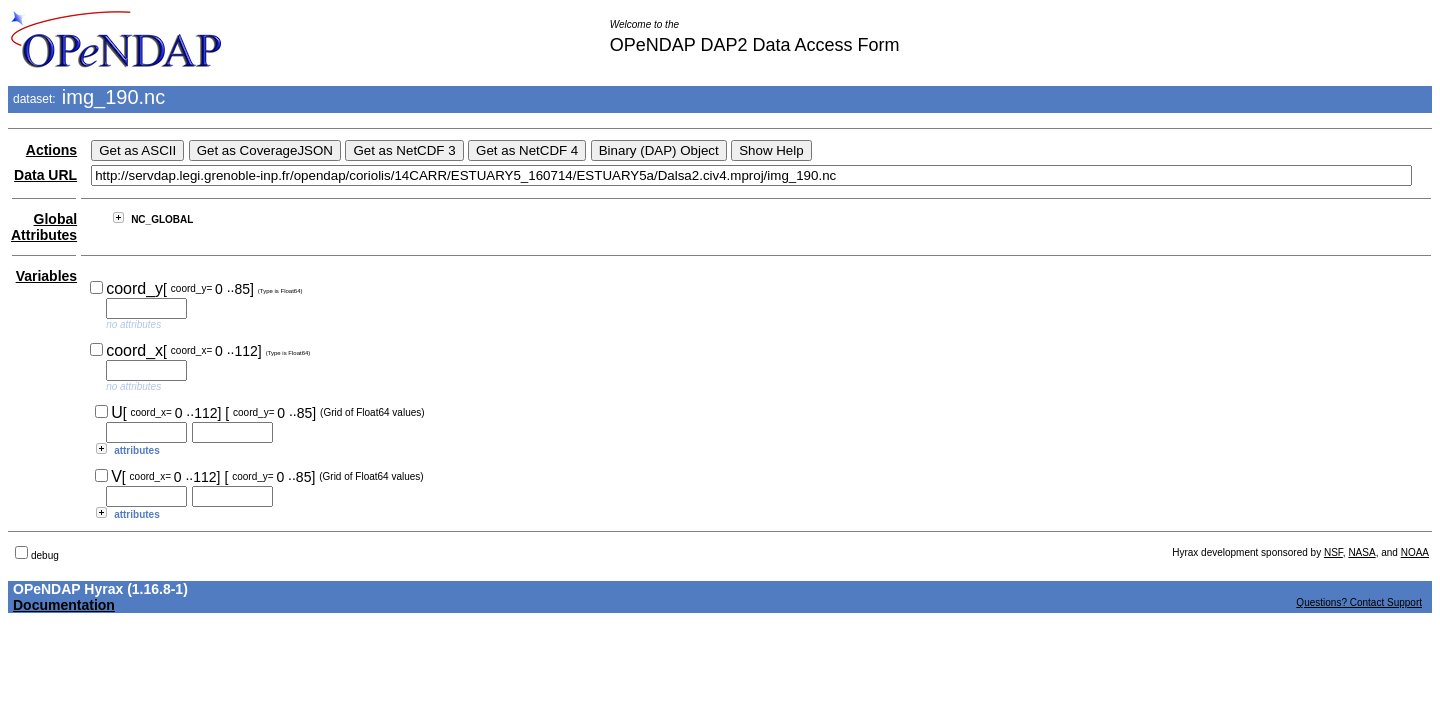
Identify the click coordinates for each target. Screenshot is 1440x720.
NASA (1361, 552)
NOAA (1415, 552)
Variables (47, 276)
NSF (1333, 552)
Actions (51, 150)
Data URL (45, 175)
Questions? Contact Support (1359, 602)
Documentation (64, 605)
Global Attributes (44, 227)
